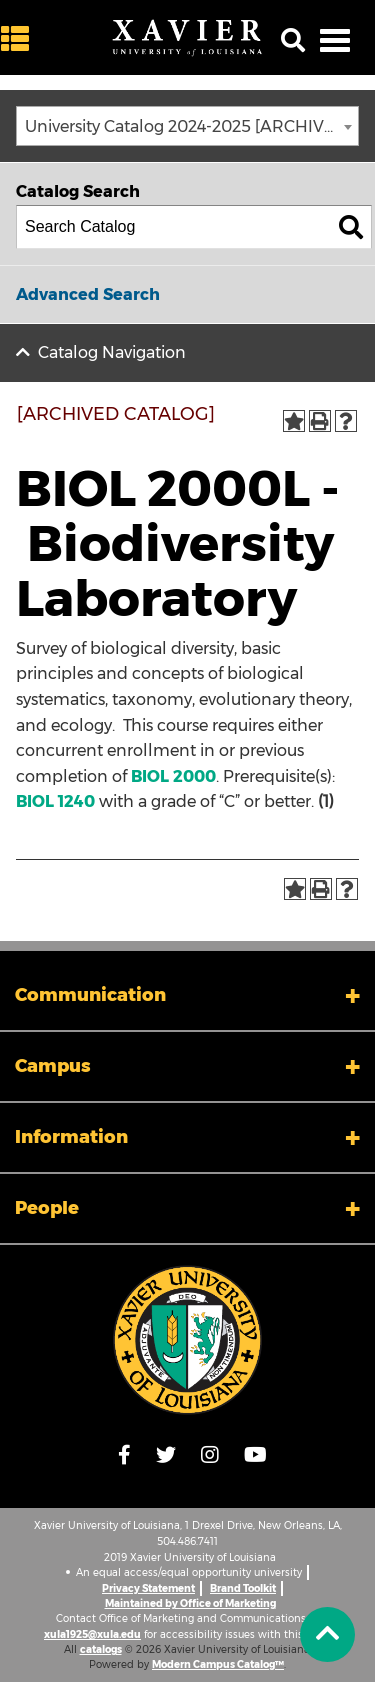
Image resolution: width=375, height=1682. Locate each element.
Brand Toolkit (243, 1588)
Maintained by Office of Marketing (190, 1603)
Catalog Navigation (112, 352)
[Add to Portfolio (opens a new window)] (294, 421)
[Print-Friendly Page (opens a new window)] (320, 421)
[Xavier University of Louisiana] (187, 37)
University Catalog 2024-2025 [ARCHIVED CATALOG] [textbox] (191, 126)
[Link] (187, 1340)
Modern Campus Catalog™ (218, 1664)
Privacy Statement (148, 1588)
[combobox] (187, 126)
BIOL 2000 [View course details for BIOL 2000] (173, 776)
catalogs (101, 1649)
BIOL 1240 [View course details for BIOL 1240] (55, 801)
